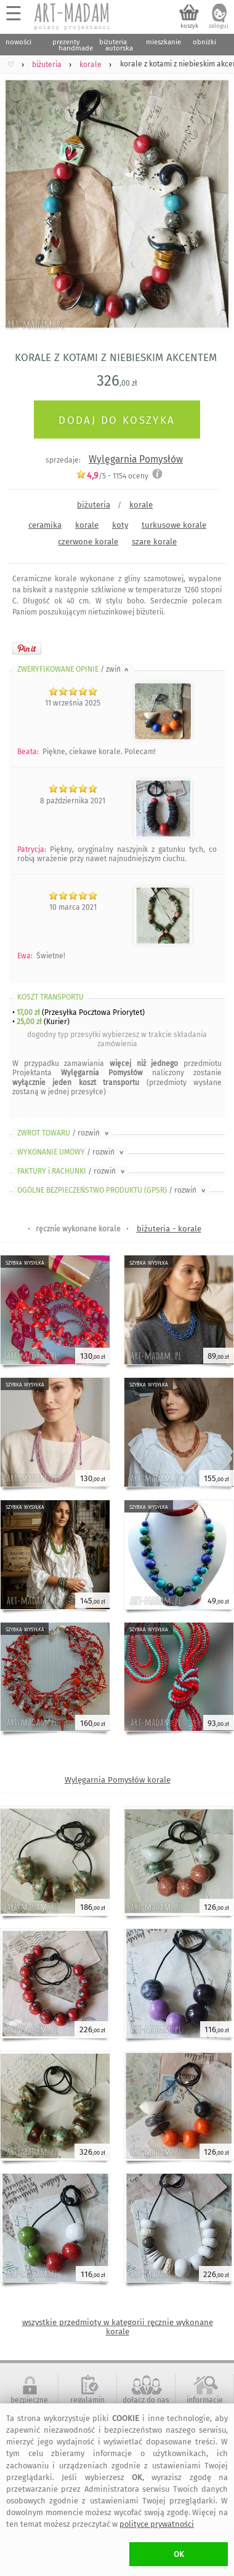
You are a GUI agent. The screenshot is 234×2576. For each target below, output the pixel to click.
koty (120, 525)
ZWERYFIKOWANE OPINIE (74, 669)
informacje (205, 2400)
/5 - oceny (112, 476)
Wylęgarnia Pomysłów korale (118, 1779)
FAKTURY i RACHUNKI (72, 1171)
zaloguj (218, 26)
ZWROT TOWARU (64, 1133)
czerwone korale (88, 541)
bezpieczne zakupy (29, 2404)
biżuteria (93, 504)
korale (141, 504)
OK (179, 2554)
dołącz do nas (146, 2400)
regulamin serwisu (87, 2404)
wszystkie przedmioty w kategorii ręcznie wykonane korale (117, 2327)
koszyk (189, 26)
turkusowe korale (174, 525)
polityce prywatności (156, 2524)
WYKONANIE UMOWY (71, 1152)
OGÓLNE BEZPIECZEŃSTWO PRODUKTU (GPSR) (112, 1190)
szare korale (154, 541)
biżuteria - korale (169, 1228)
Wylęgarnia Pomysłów (136, 459)
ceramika (45, 525)
